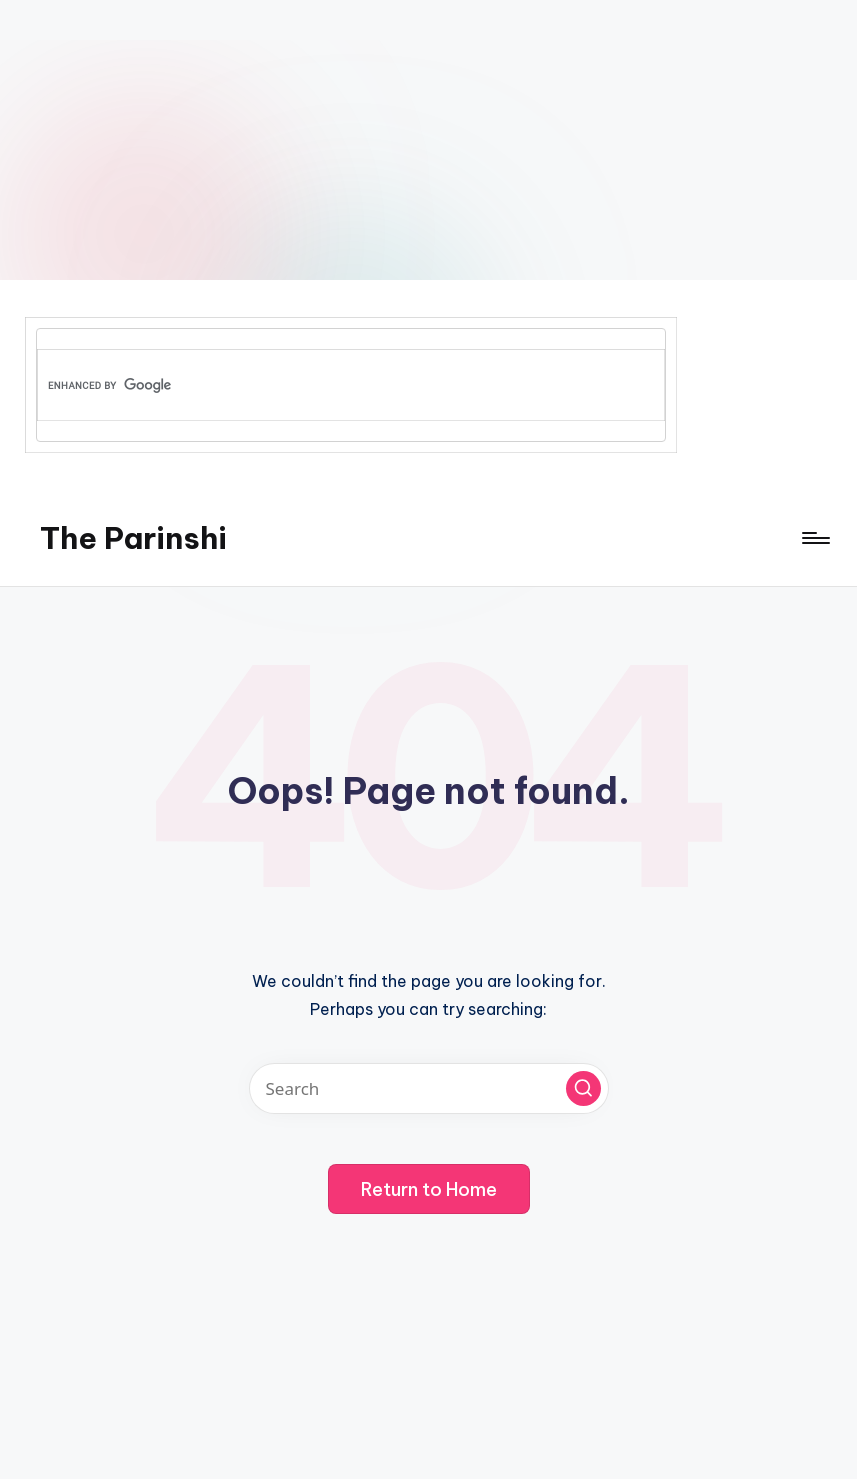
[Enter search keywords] (429, 1088)
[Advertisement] (428, 140)
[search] (317, 385)
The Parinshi (133, 538)
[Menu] (814, 538)
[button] (583, 1088)
